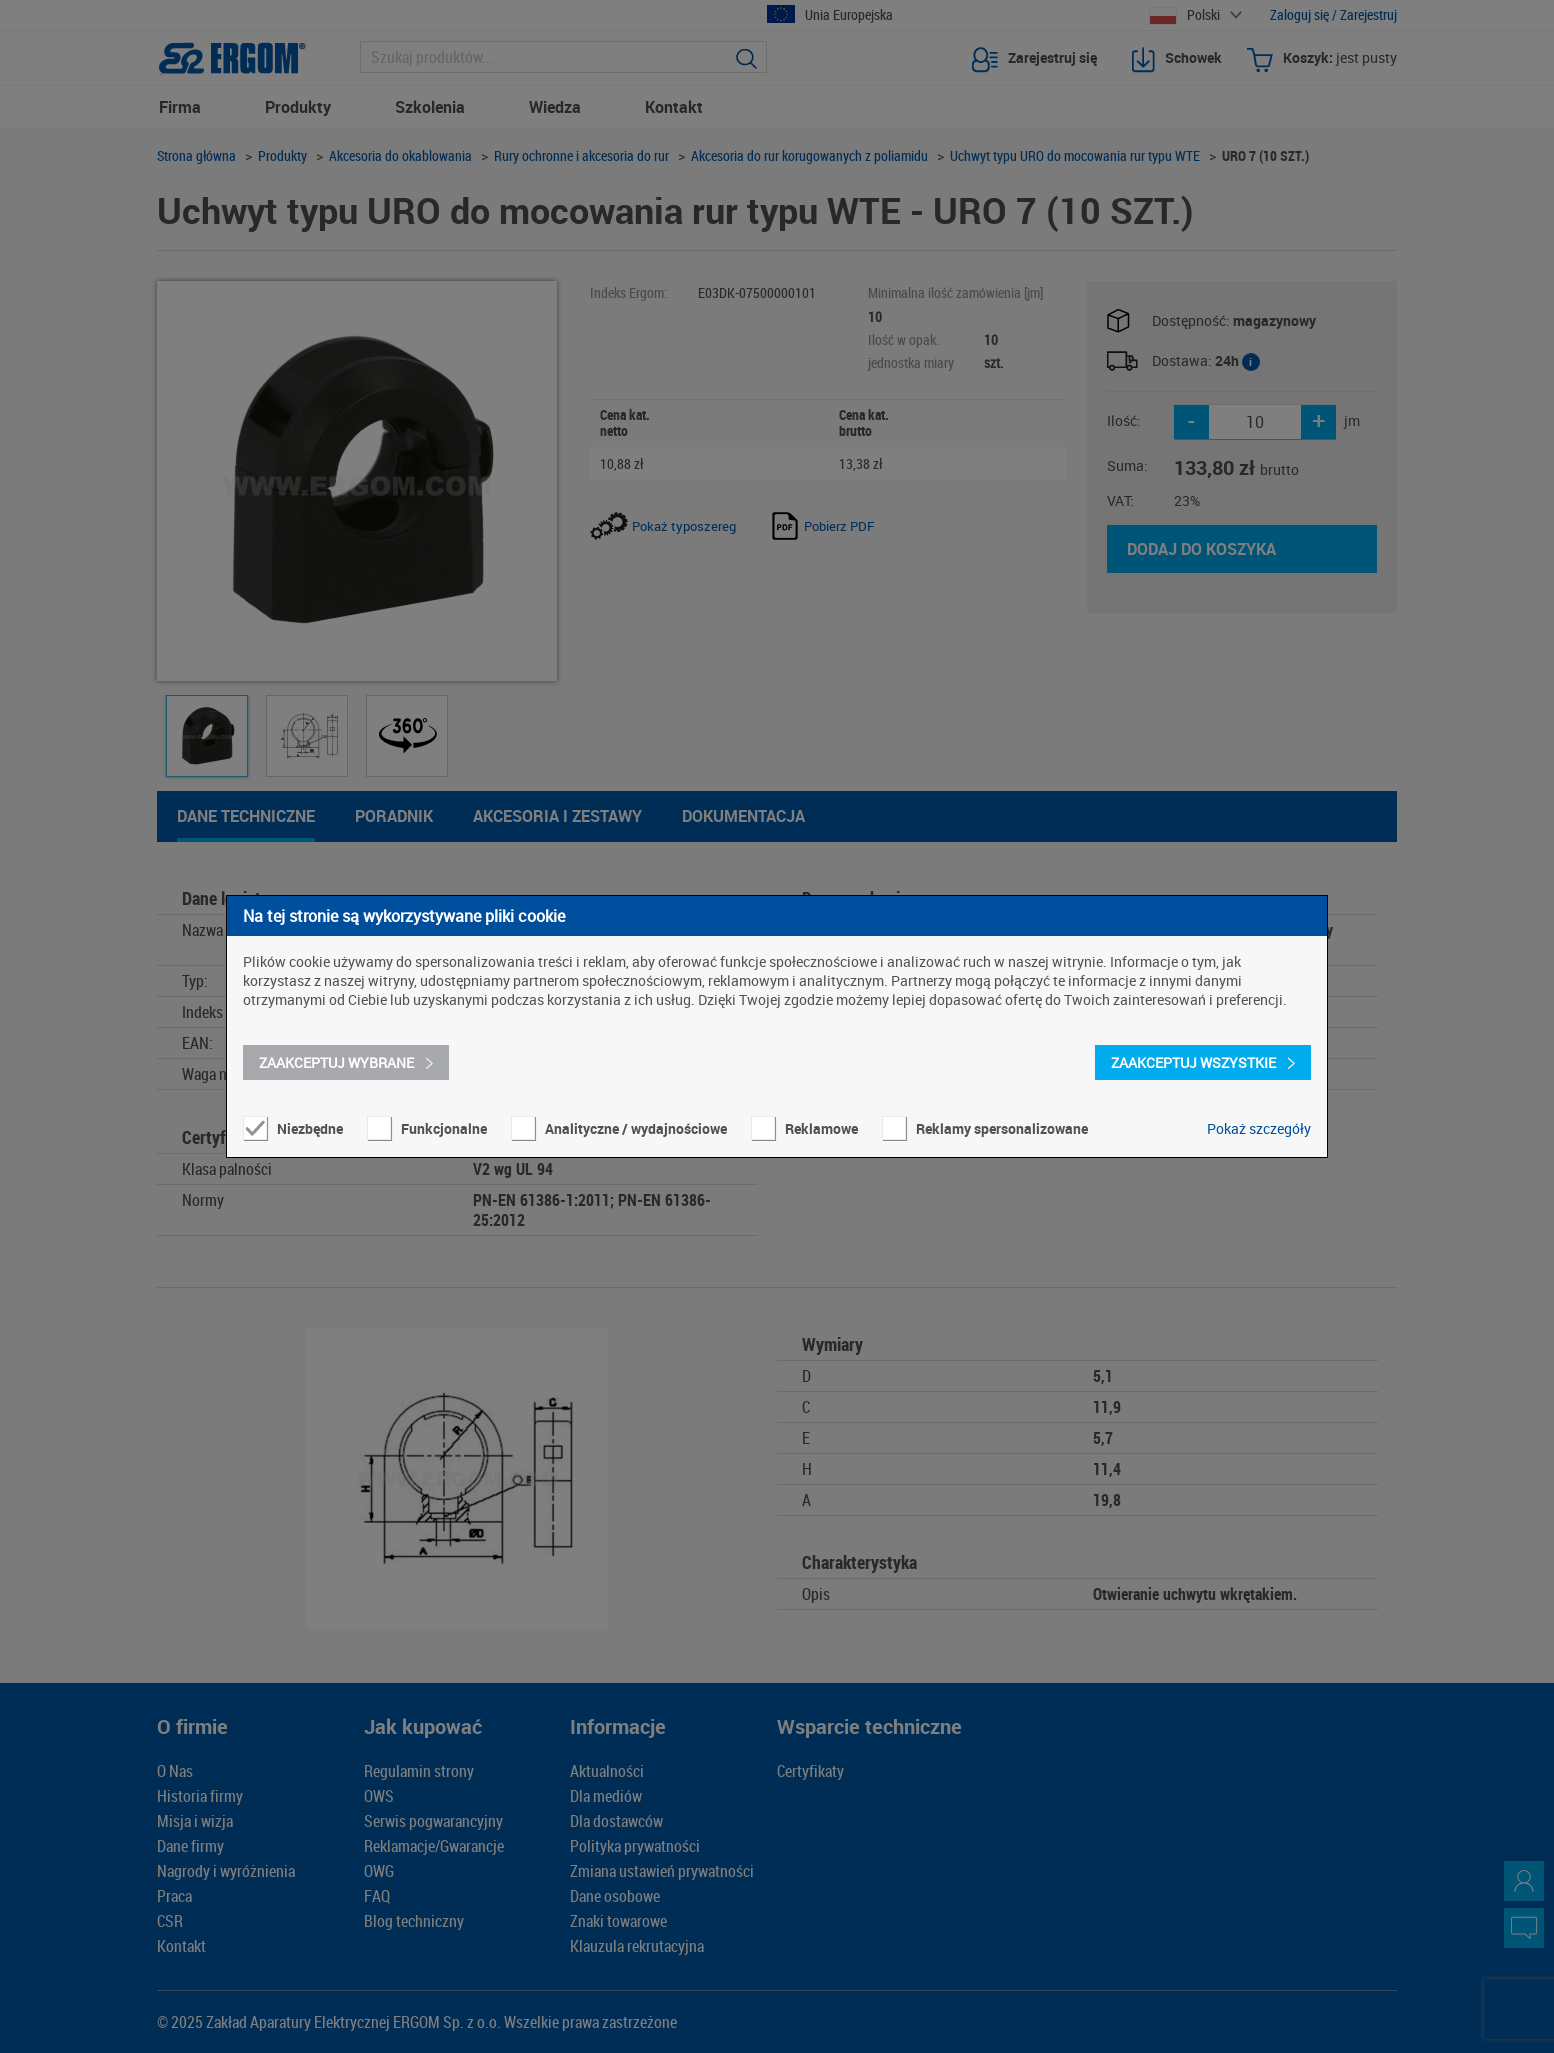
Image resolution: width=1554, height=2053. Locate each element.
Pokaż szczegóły (1259, 1128)
